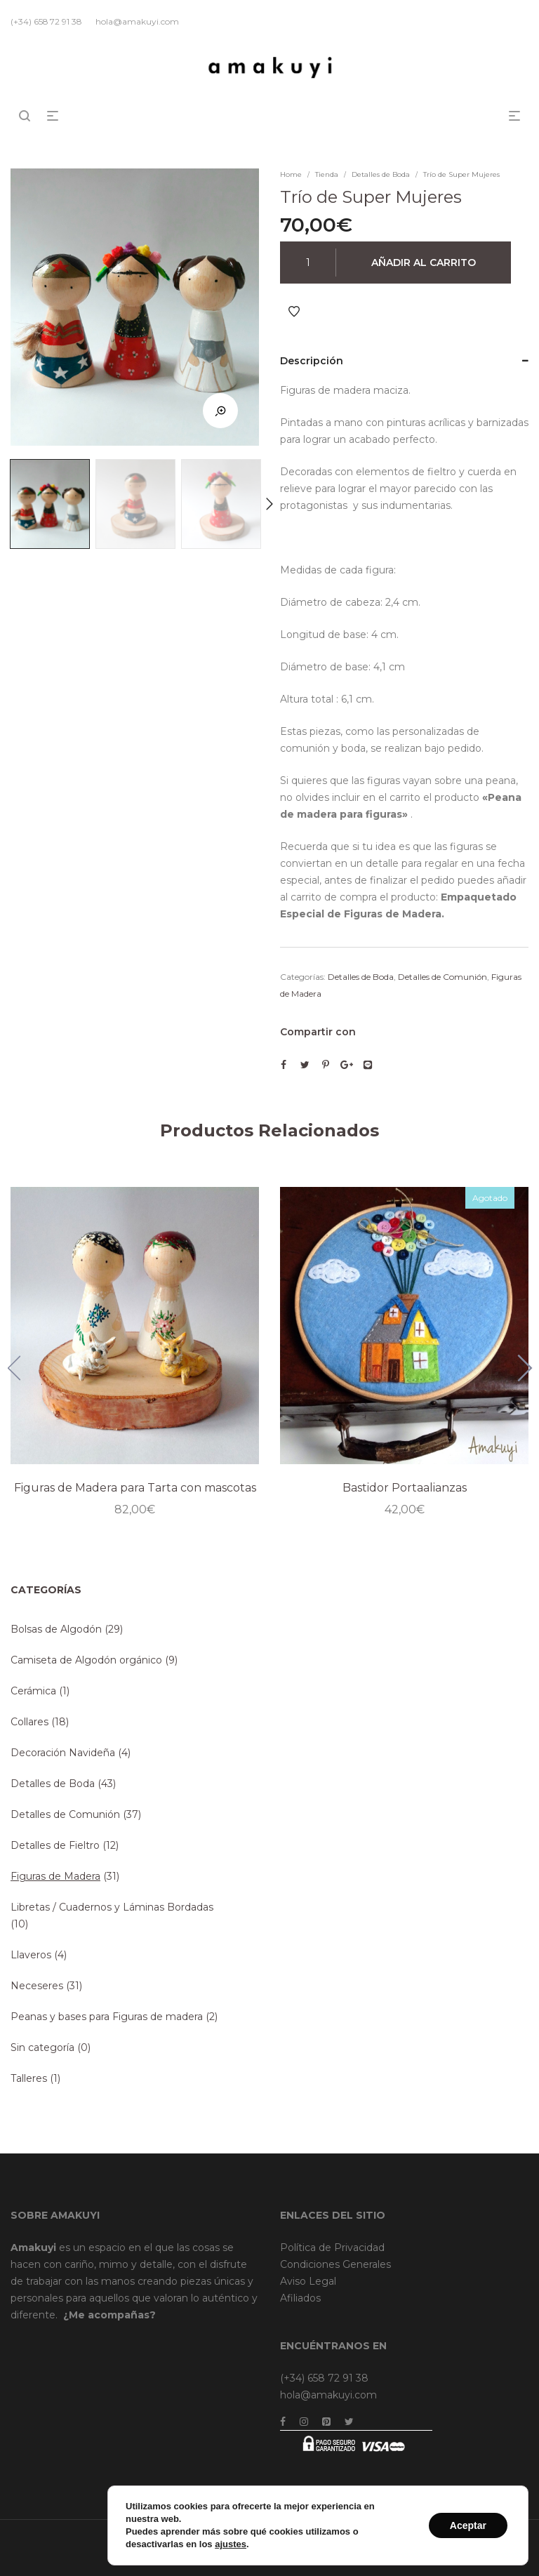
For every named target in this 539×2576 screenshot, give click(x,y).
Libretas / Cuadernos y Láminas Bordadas (112, 1907)
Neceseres (37, 1985)
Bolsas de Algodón (56, 1629)
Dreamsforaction (494, 2537)
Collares (29, 1721)
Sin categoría (42, 2047)
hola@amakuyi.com (328, 2395)
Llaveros (31, 1954)
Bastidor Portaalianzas (404, 1485)
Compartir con (318, 1031)
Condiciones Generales (335, 2264)
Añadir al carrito (423, 262)
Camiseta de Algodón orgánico (86, 1660)
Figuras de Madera (55, 1876)
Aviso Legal (308, 2281)
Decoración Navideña (63, 1752)
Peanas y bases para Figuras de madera (107, 2016)
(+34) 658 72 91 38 (324, 2378)
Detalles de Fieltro (55, 1845)
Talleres (29, 2078)
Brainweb (430, 2537)
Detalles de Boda (381, 174)
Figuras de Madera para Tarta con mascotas (134, 1486)
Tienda (326, 174)
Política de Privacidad (332, 2247)
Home (291, 174)
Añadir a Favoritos (294, 311)
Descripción (311, 360)
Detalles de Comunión (442, 976)
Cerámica (33, 1691)
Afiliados (300, 2298)
